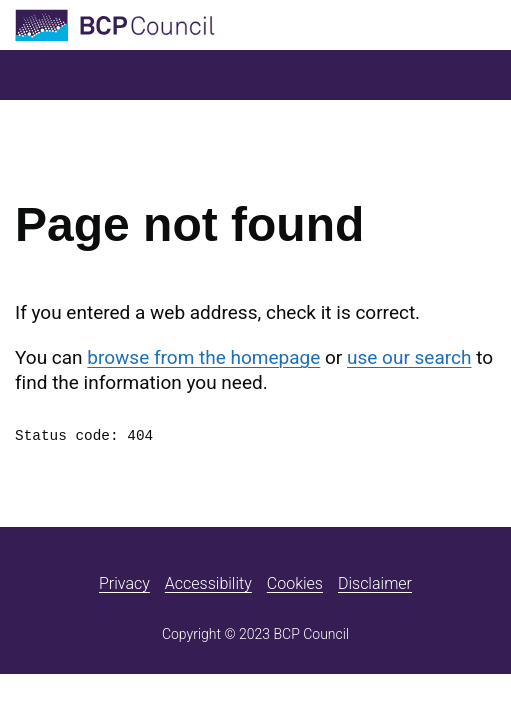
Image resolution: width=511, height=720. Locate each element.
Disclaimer (375, 583)
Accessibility (208, 583)
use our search (409, 357)
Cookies (295, 583)
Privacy (124, 583)
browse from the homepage (203, 357)
